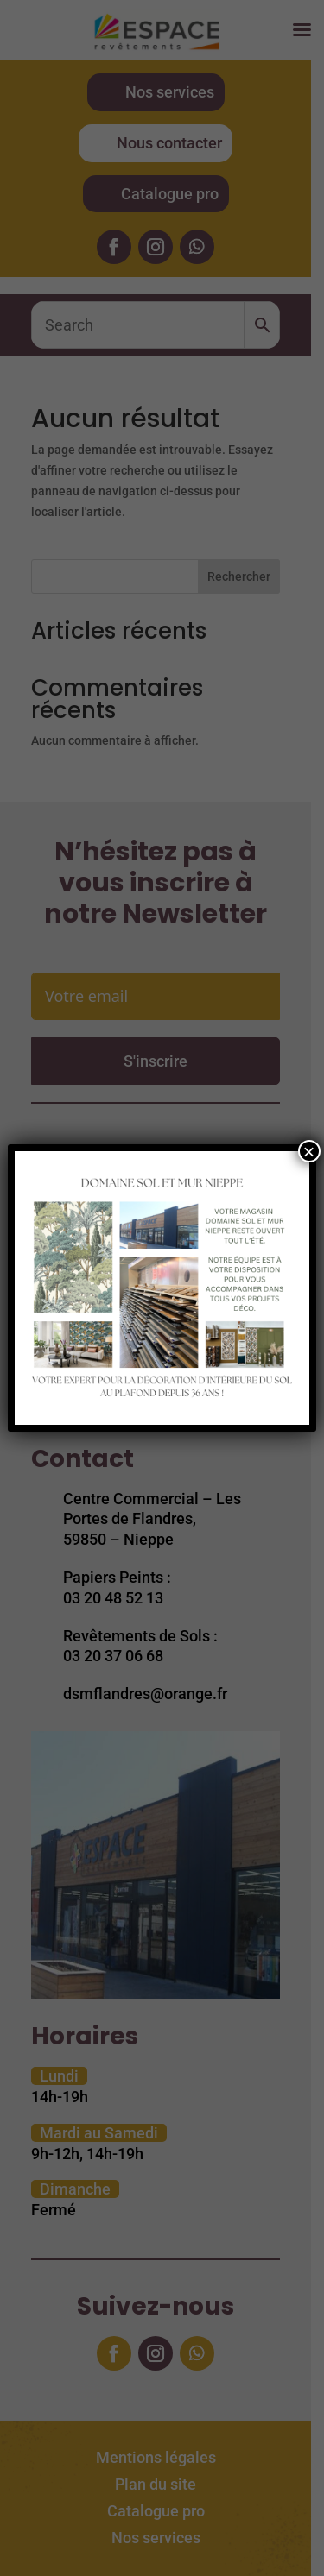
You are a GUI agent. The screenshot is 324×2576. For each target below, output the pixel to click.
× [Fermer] (309, 1151)
